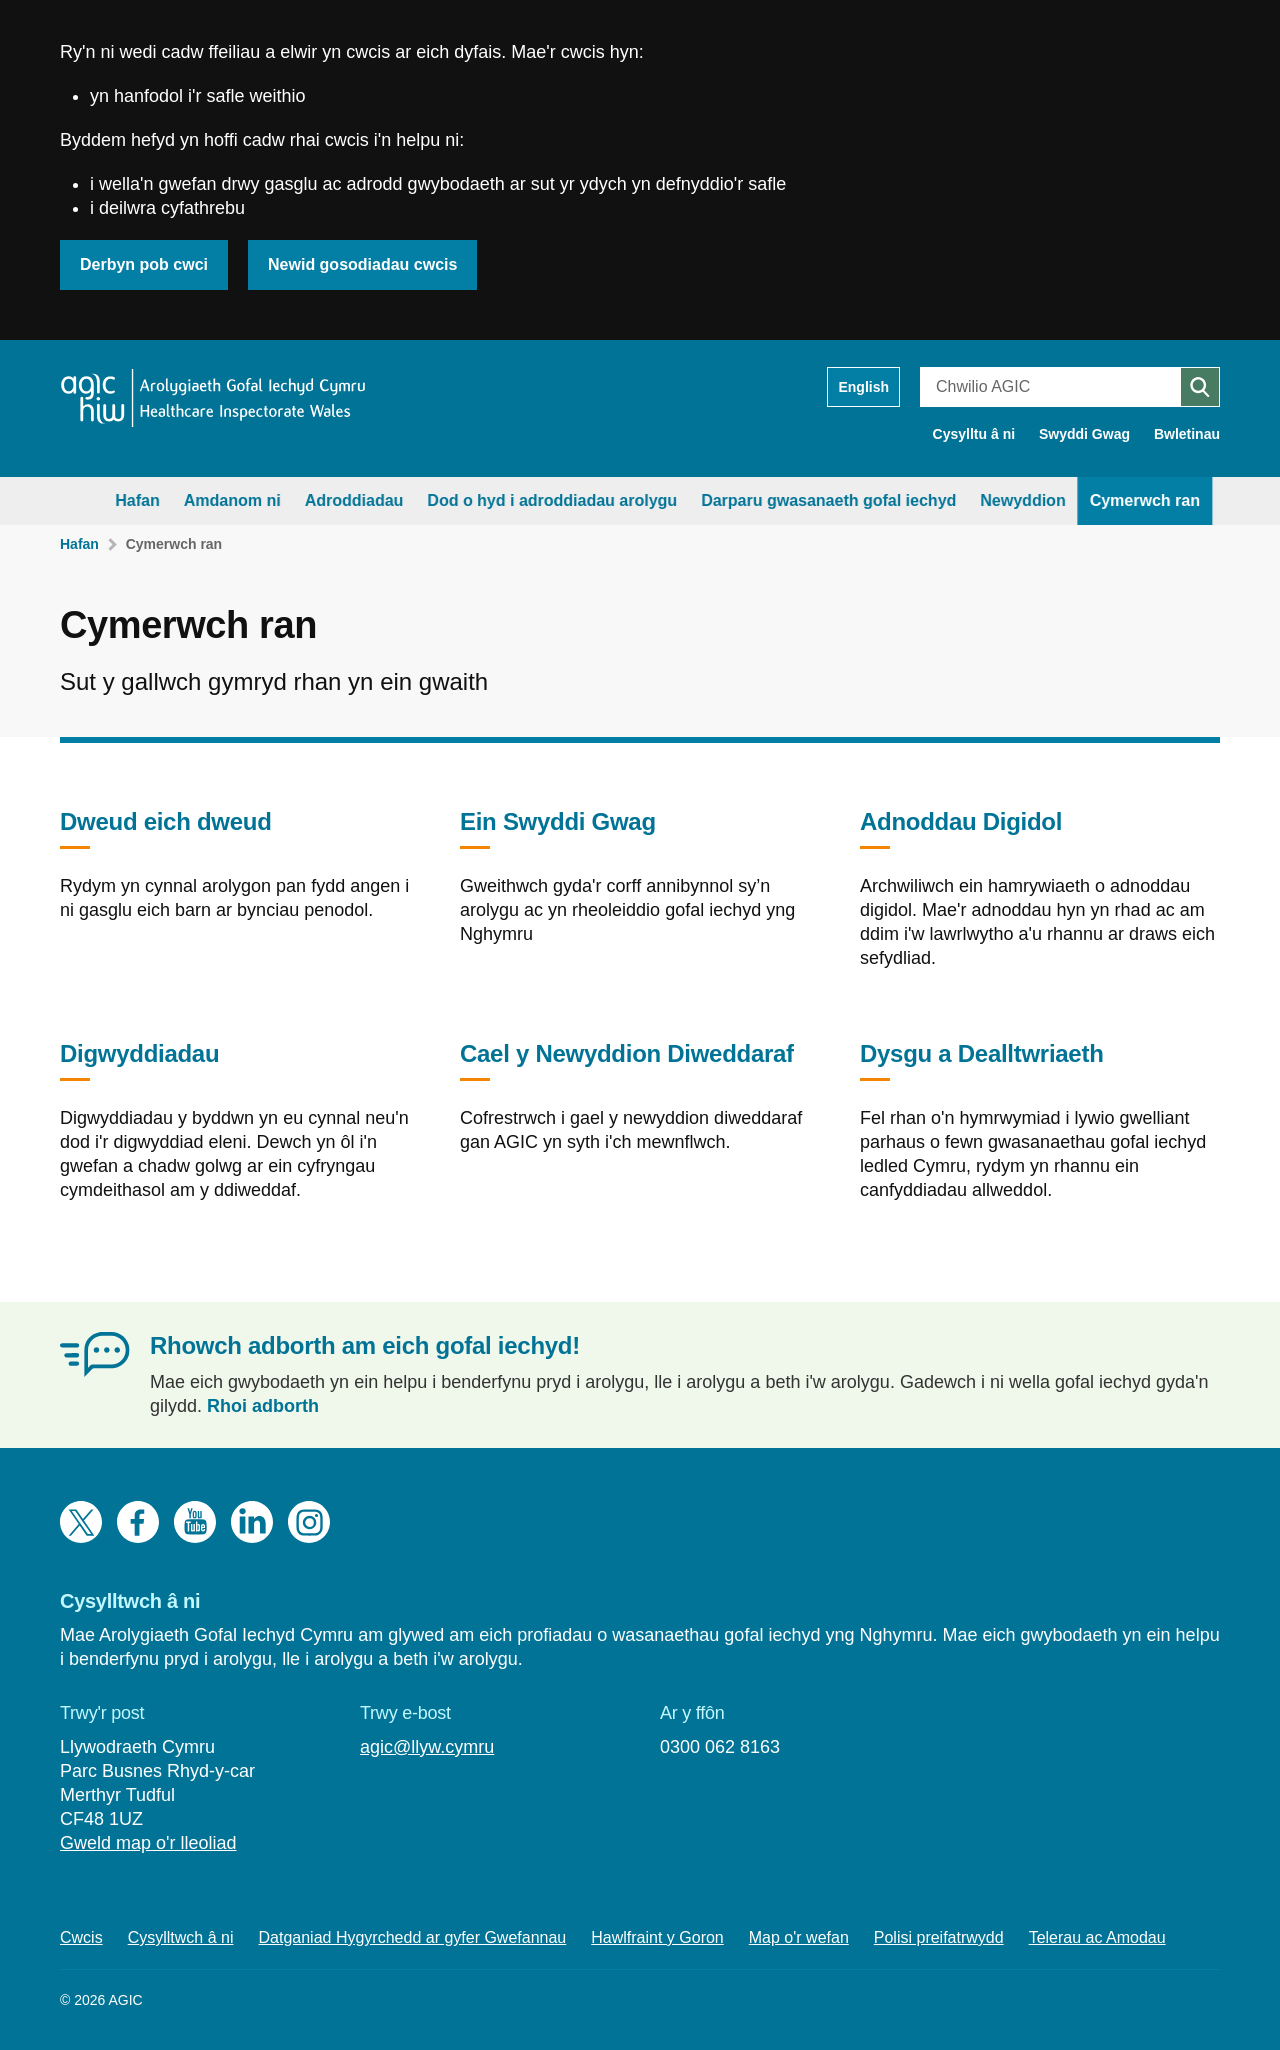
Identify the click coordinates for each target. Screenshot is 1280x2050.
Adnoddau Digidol (961, 828)
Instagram (309, 1522)
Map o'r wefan (799, 1937)
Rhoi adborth (263, 1406)
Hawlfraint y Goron (657, 1937)
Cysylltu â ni (974, 434)
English (863, 387)
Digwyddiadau (139, 1060)
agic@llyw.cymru (427, 1747)
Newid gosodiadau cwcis (362, 264)
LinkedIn (252, 1522)
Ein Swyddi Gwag (558, 828)
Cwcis (81, 1937)
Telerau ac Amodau (1097, 1937)
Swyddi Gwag (1084, 434)
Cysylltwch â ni (181, 1937)
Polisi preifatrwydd (939, 1937)
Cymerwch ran (1101, 500)
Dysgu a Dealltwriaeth (982, 1060)
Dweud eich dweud (166, 828)
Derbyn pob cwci (144, 264)
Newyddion (979, 500)
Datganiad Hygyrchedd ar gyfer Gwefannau (413, 1937)
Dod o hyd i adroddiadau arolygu (509, 500)
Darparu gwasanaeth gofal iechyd (785, 500)
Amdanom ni (188, 500)
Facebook (138, 1522)
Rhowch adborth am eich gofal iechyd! (365, 1345)
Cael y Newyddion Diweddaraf (627, 1060)
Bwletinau (1187, 434)
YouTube (195, 1522)
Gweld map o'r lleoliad (148, 1843)
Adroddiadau (310, 500)
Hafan (94, 500)
